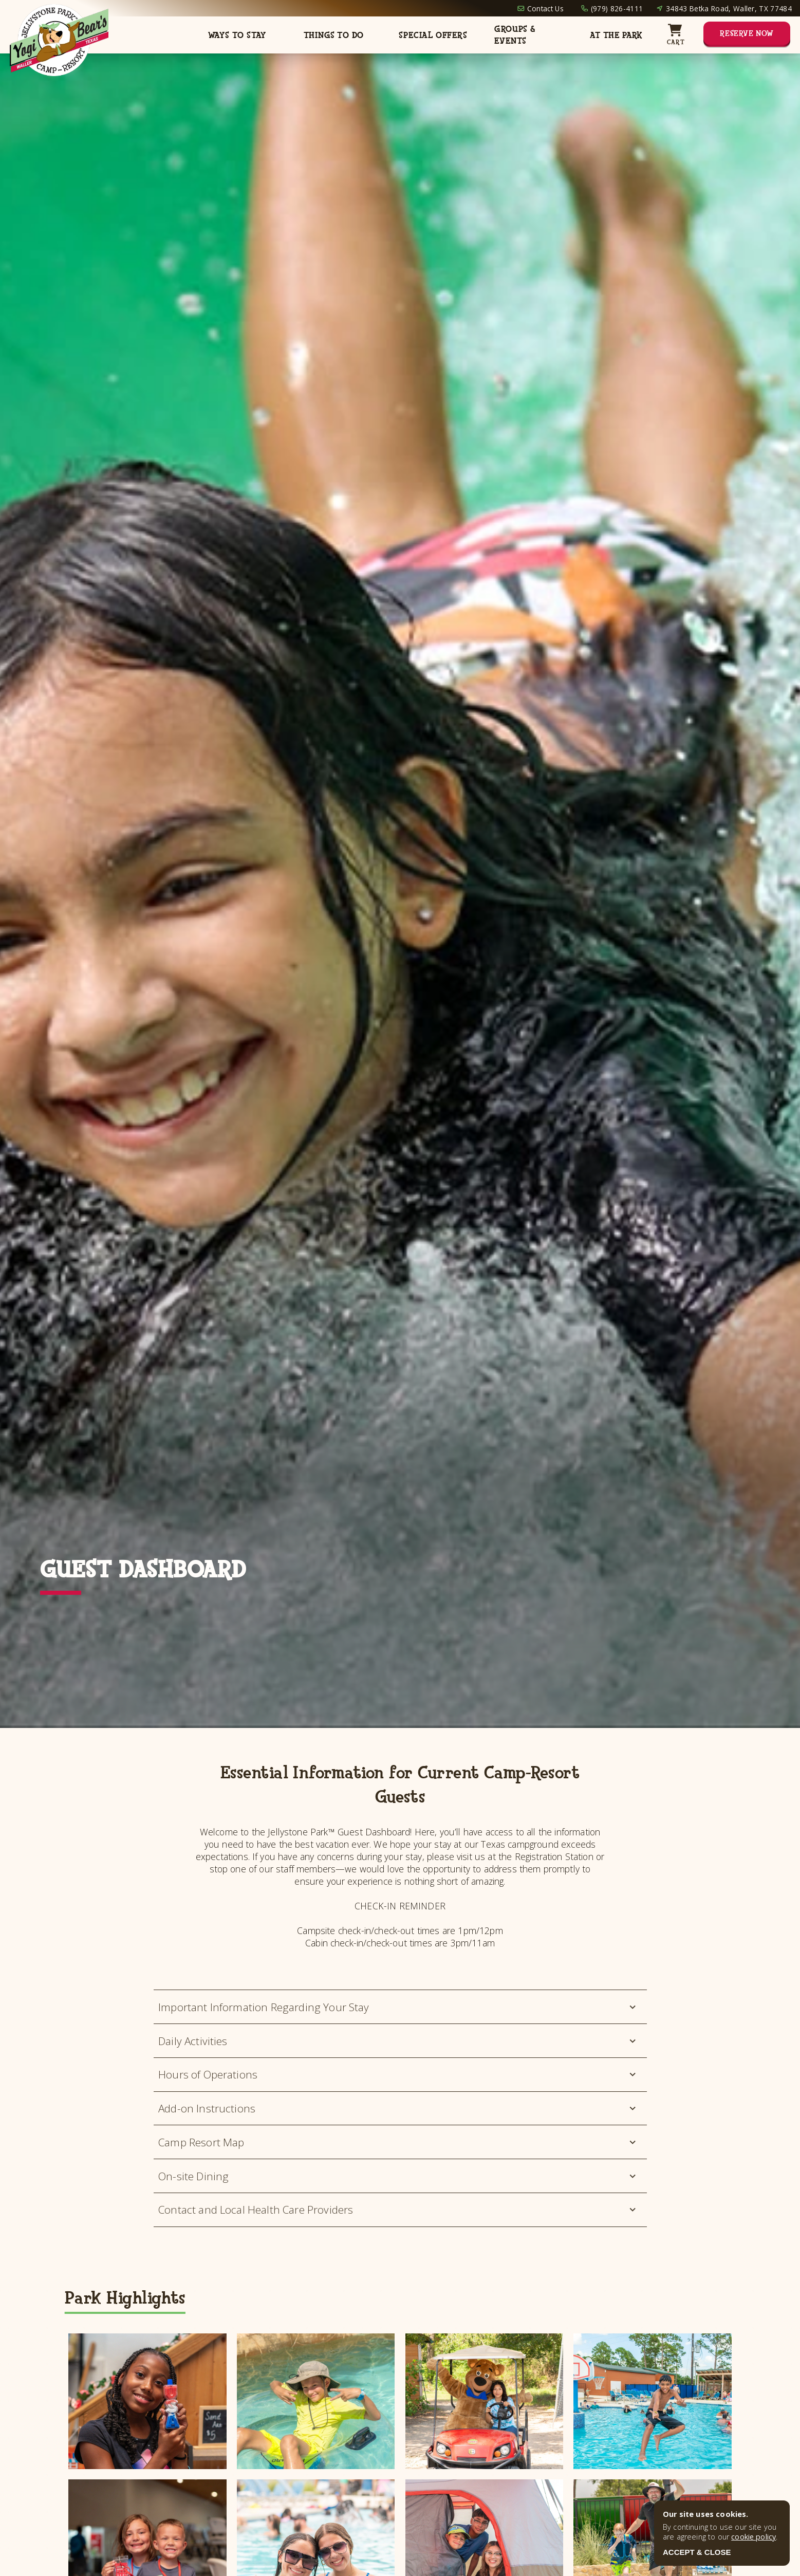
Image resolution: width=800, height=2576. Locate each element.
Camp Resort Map (398, 2142)
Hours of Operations (398, 2074)
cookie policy (753, 2537)
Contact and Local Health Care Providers (398, 2209)
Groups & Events (514, 35)
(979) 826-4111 (617, 8)
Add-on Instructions (398, 2108)
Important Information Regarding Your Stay (398, 2007)
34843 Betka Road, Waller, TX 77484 (729, 8)
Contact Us (545, 8)
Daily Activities (398, 2041)
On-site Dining (398, 2176)
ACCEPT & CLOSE (697, 2552)
